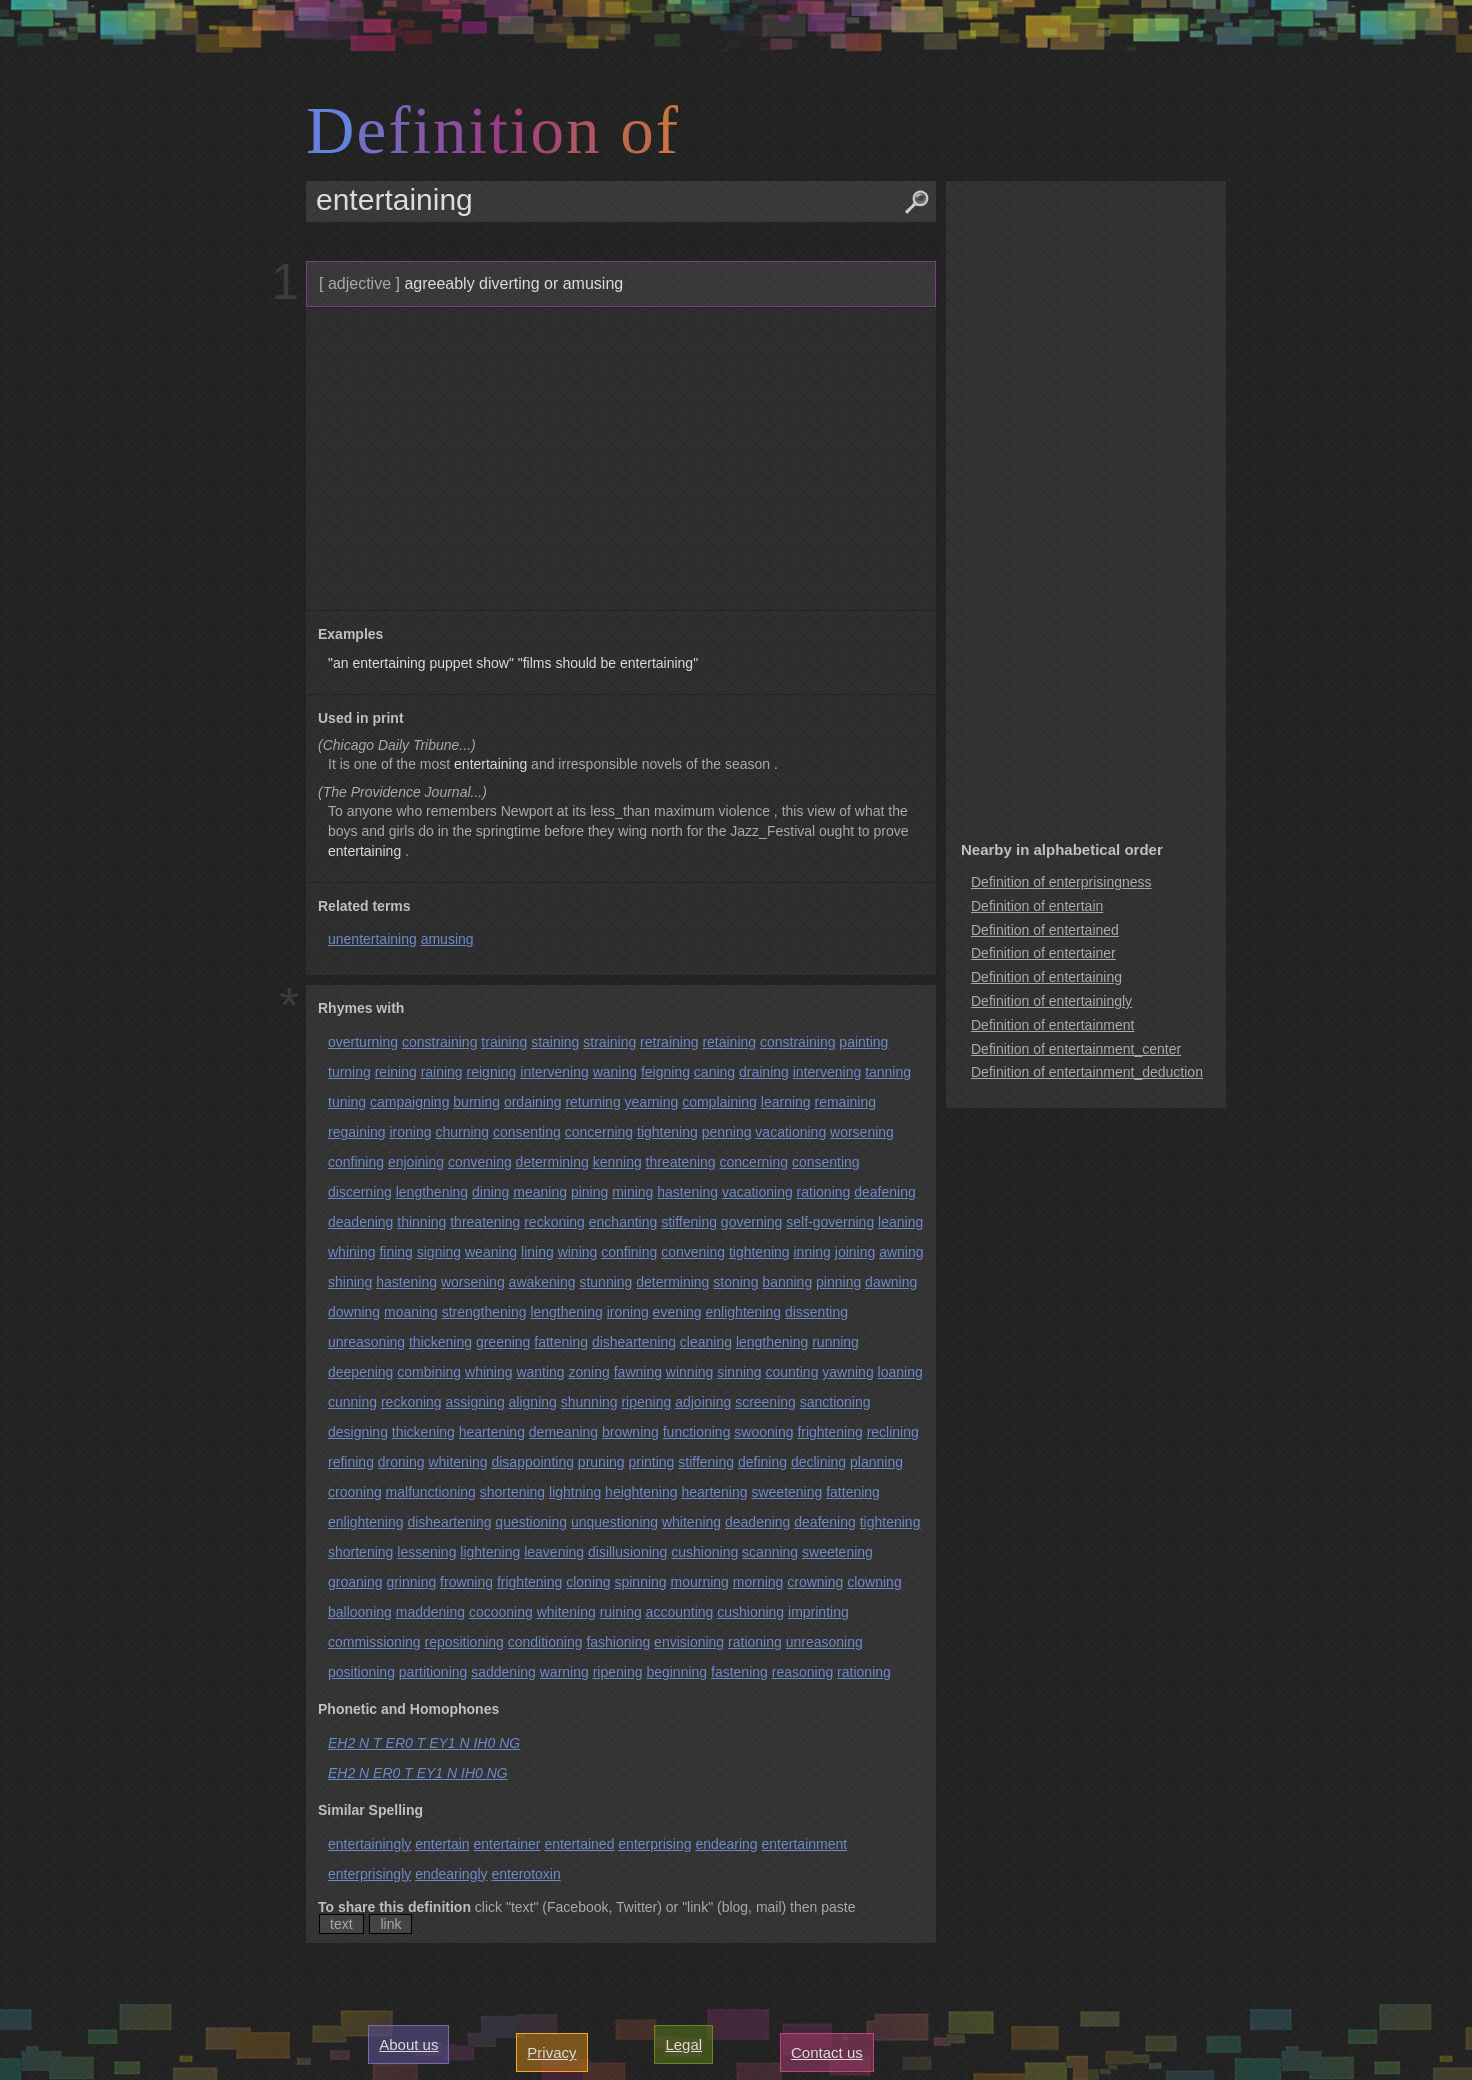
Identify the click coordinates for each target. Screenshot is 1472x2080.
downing (354, 1312)
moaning (411, 1312)
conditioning (545, 1642)
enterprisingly (369, 1874)
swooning (763, 1432)
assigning (475, 1402)
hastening (687, 1192)
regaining (357, 1132)
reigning (492, 1072)
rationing (824, 1192)
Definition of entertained (1045, 930)
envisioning (689, 1642)
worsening (862, 1132)
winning (689, 1372)
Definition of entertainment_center (1076, 1049)
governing (752, 1222)
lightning (575, 1492)
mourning (700, 1582)
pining (589, 1192)
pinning (838, 1282)
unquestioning (614, 1522)
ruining (621, 1612)
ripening (646, 1402)
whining (351, 1252)
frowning (466, 1582)
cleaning (706, 1342)
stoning (735, 1282)
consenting (527, 1132)
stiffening (689, 1222)
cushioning (704, 1552)
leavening (554, 1552)
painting (863, 1042)
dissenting (816, 1312)
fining (395, 1252)
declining (818, 1462)
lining (537, 1252)
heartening (492, 1432)
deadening (360, 1222)
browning (630, 1432)
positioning (361, 1672)
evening (677, 1312)
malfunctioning (431, 1492)
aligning (533, 1402)
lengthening (432, 1192)
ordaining (533, 1102)
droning (401, 1462)
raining (442, 1072)
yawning (847, 1372)
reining (396, 1072)
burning (476, 1102)
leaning (900, 1222)
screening (765, 1402)
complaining (719, 1102)
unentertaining (372, 939)
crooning (355, 1492)
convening (480, 1162)
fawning (638, 1372)
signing (439, 1252)
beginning (676, 1672)
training (504, 1042)
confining (356, 1162)
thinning (421, 1222)
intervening (554, 1072)
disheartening (634, 1342)
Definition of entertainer (1043, 953)
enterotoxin (525, 1874)
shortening (512, 1492)
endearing (726, 1844)
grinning (411, 1582)
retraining (669, 1042)
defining (762, 1462)
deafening (885, 1192)
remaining (845, 1102)
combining (429, 1372)
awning (901, 1252)
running (835, 1342)
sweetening (786, 1492)
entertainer (507, 1844)
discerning (360, 1192)
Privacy (551, 2052)
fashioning (618, 1642)
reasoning (803, 1672)
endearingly (451, 1874)
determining (552, 1162)
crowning (815, 1582)
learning (786, 1102)
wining (578, 1252)
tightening (667, 1132)
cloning (588, 1582)
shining (350, 1282)
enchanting (623, 1222)
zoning (589, 1372)
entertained (579, 1844)
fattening (561, 1342)
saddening (503, 1672)
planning (876, 1462)
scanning (770, 1552)
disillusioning (627, 1552)
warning (564, 1672)
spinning (640, 1582)
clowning (874, 1582)
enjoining (416, 1162)
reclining (893, 1432)
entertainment (805, 1844)
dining (490, 1192)
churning (462, 1132)
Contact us (827, 2052)
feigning (665, 1072)
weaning (491, 1252)
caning (714, 1072)
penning (727, 1132)
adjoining (703, 1402)
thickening (440, 1342)
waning (615, 1072)
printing (651, 1462)
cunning (352, 1402)
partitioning (433, 1672)
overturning (363, 1042)
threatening (681, 1162)
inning (812, 1252)
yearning (652, 1102)
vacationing (790, 1132)
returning (592, 1102)
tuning (347, 1102)
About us (408, 2044)
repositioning (463, 1642)
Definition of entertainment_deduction (1087, 1072)
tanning (888, 1072)
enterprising (654, 1844)
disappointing (532, 1462)
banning (787, 1282)
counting (792, 1372)
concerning (599, 1132)
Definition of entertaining (1046, 977)
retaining (729, 1042)
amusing (447, 939)
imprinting (818, 1612)
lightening (490, 1552)
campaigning (409, 1102)
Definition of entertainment (1052, 1025)
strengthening (484, 1312)
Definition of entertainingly (1051, 1001)
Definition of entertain (1037, 906)
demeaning (563, 1432)
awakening (542, 1282)
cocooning (501, 1612)
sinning (739, 1372)
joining (855, 1252)
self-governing (830, 1222)
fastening (739, 1672)
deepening (360, 1372)
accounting (680, 1612)
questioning (531, 1522)
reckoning (554, 1222)
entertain (442, 1844)
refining (351, 1462)
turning (349, 1072)
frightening (829, 1432)
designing (358, 1432)
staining (555, 1042)
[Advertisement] (618, 459)
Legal (683, 2044)
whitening (457, 1462)
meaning (540, 1192)
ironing (411, 1132)
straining (609, 1042)
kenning (617, 1162)
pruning (601, 1462)
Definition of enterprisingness (1061, 882)
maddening (430, 1612)
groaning (355, 1582)
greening (503, 1342)
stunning (605, 1282)
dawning (891, 1282)
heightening (641, 1492)
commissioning (374, 1642)
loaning (900, 1372)
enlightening (744, 1312)
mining (632, 1192)
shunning (589, 1402)
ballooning (360, 1612)
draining (764, 1072)
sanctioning (835, 1402)
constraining (440, 1042)
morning (758, 1582)
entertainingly (369, 1844)
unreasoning (366, 1342)
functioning (697, 1432)
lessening (426, 1552)
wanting (540, 1372)
